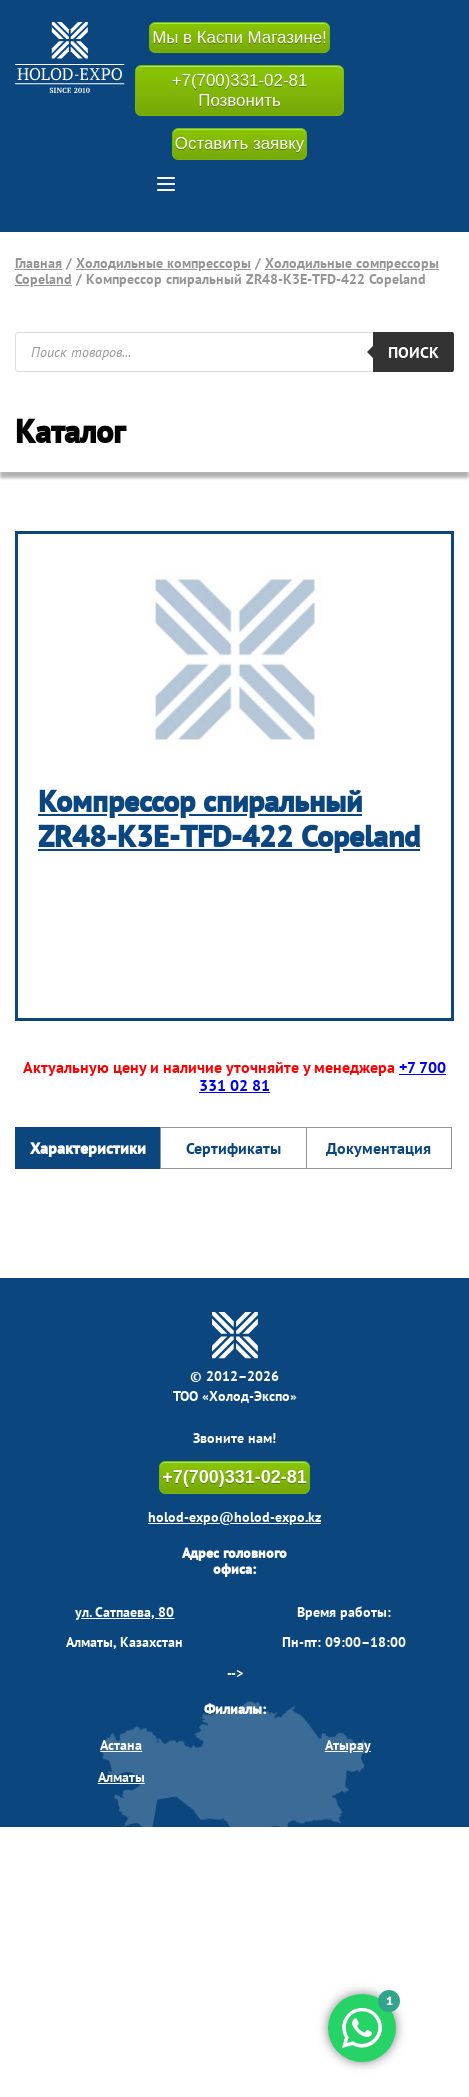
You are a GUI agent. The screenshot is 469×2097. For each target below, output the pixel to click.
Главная (38, 263)
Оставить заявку (239, 144)
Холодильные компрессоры (163, 263)
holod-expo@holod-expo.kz (234, 1518)
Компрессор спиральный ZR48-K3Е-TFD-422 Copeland (229, 819)
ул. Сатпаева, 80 (124, 1613)
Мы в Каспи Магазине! (240, 37)
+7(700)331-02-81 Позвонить (239, 91)
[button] (166, 184)
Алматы (121, 1778)
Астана (121, 1746)
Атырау (348, 1746)
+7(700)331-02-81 (234, 1478)
